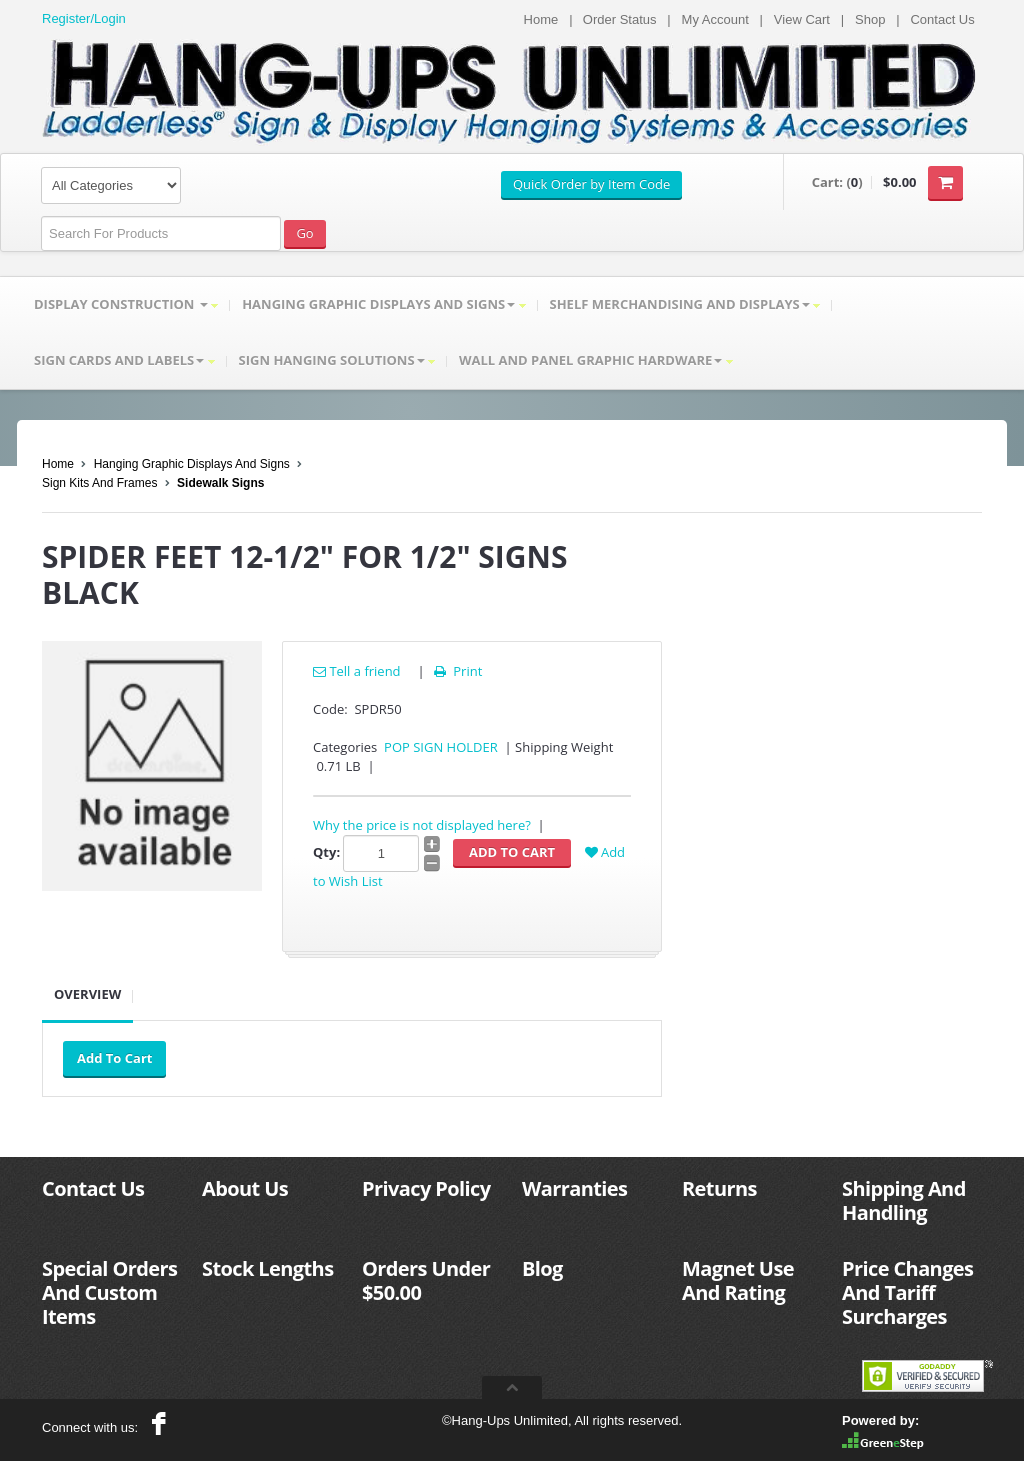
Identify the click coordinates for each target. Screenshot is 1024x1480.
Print (456, 671)
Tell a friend (357, 671)
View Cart (802, 19)
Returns (719, 1188)
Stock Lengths (268, 1268)
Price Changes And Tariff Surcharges (907, 1292)
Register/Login (84, 18)
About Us (245, 1188)
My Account (715, 19)
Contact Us (942, 19)
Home (541, 19)
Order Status (620, 19)
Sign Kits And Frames (99, 483)
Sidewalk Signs (220, 483)
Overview (87, 994)
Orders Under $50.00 (426, 1280)
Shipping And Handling (904, 1200)
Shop (870, 19)
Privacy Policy (426, 1188)
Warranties (574, 1188)
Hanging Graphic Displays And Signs (192, 464)
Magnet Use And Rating (738, 1280)
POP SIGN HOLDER (441, 747)
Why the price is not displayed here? (422, 825)
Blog (542, 1268)
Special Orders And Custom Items (109, 1292)
